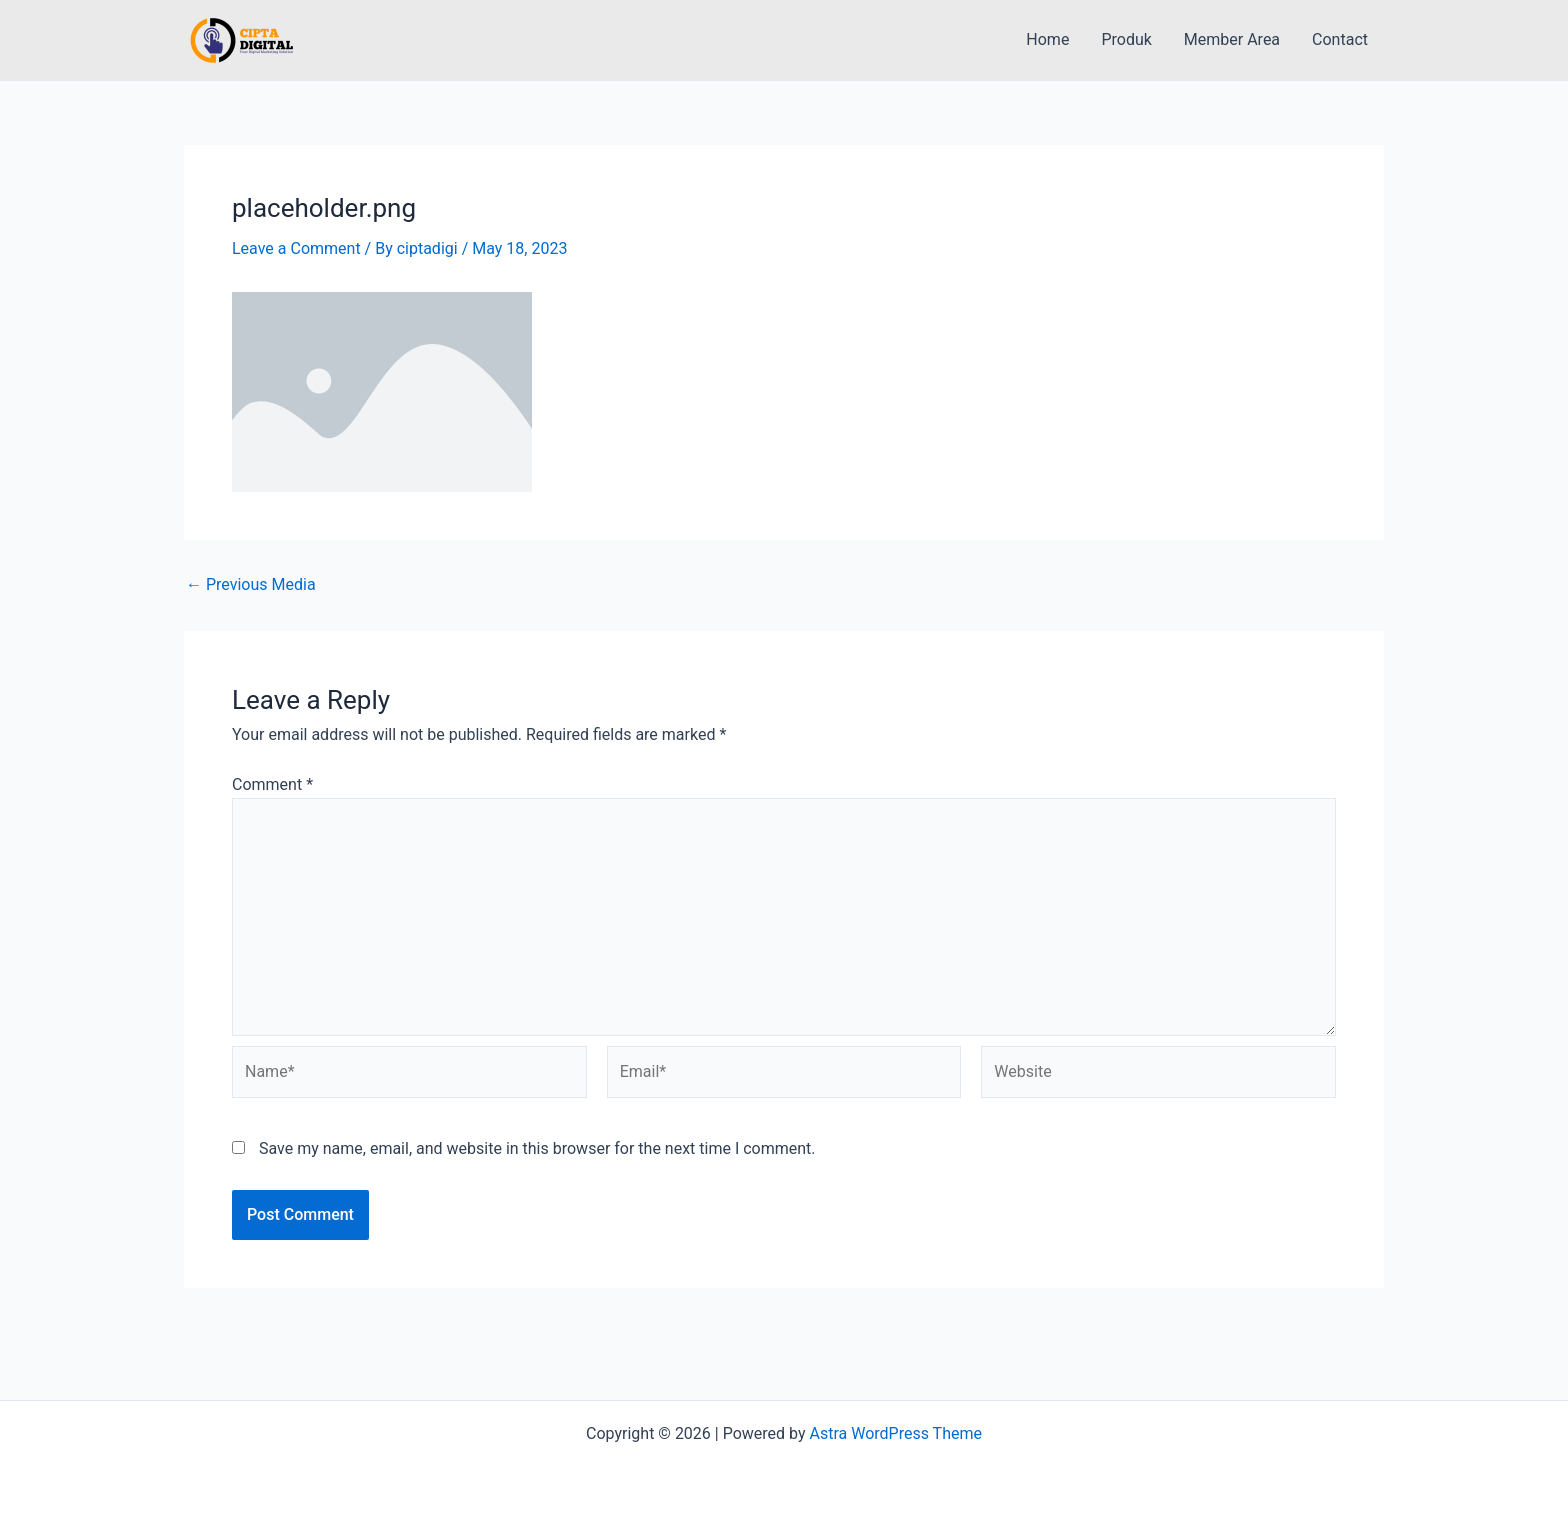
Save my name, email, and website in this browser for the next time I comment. (537, 1148)
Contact (1340, 39)
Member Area (1232, 39)
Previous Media (251, 585)
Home (1047, 39)
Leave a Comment (296, 248)
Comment (272, 784)
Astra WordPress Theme (896, 1433)
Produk (1126, 39)
